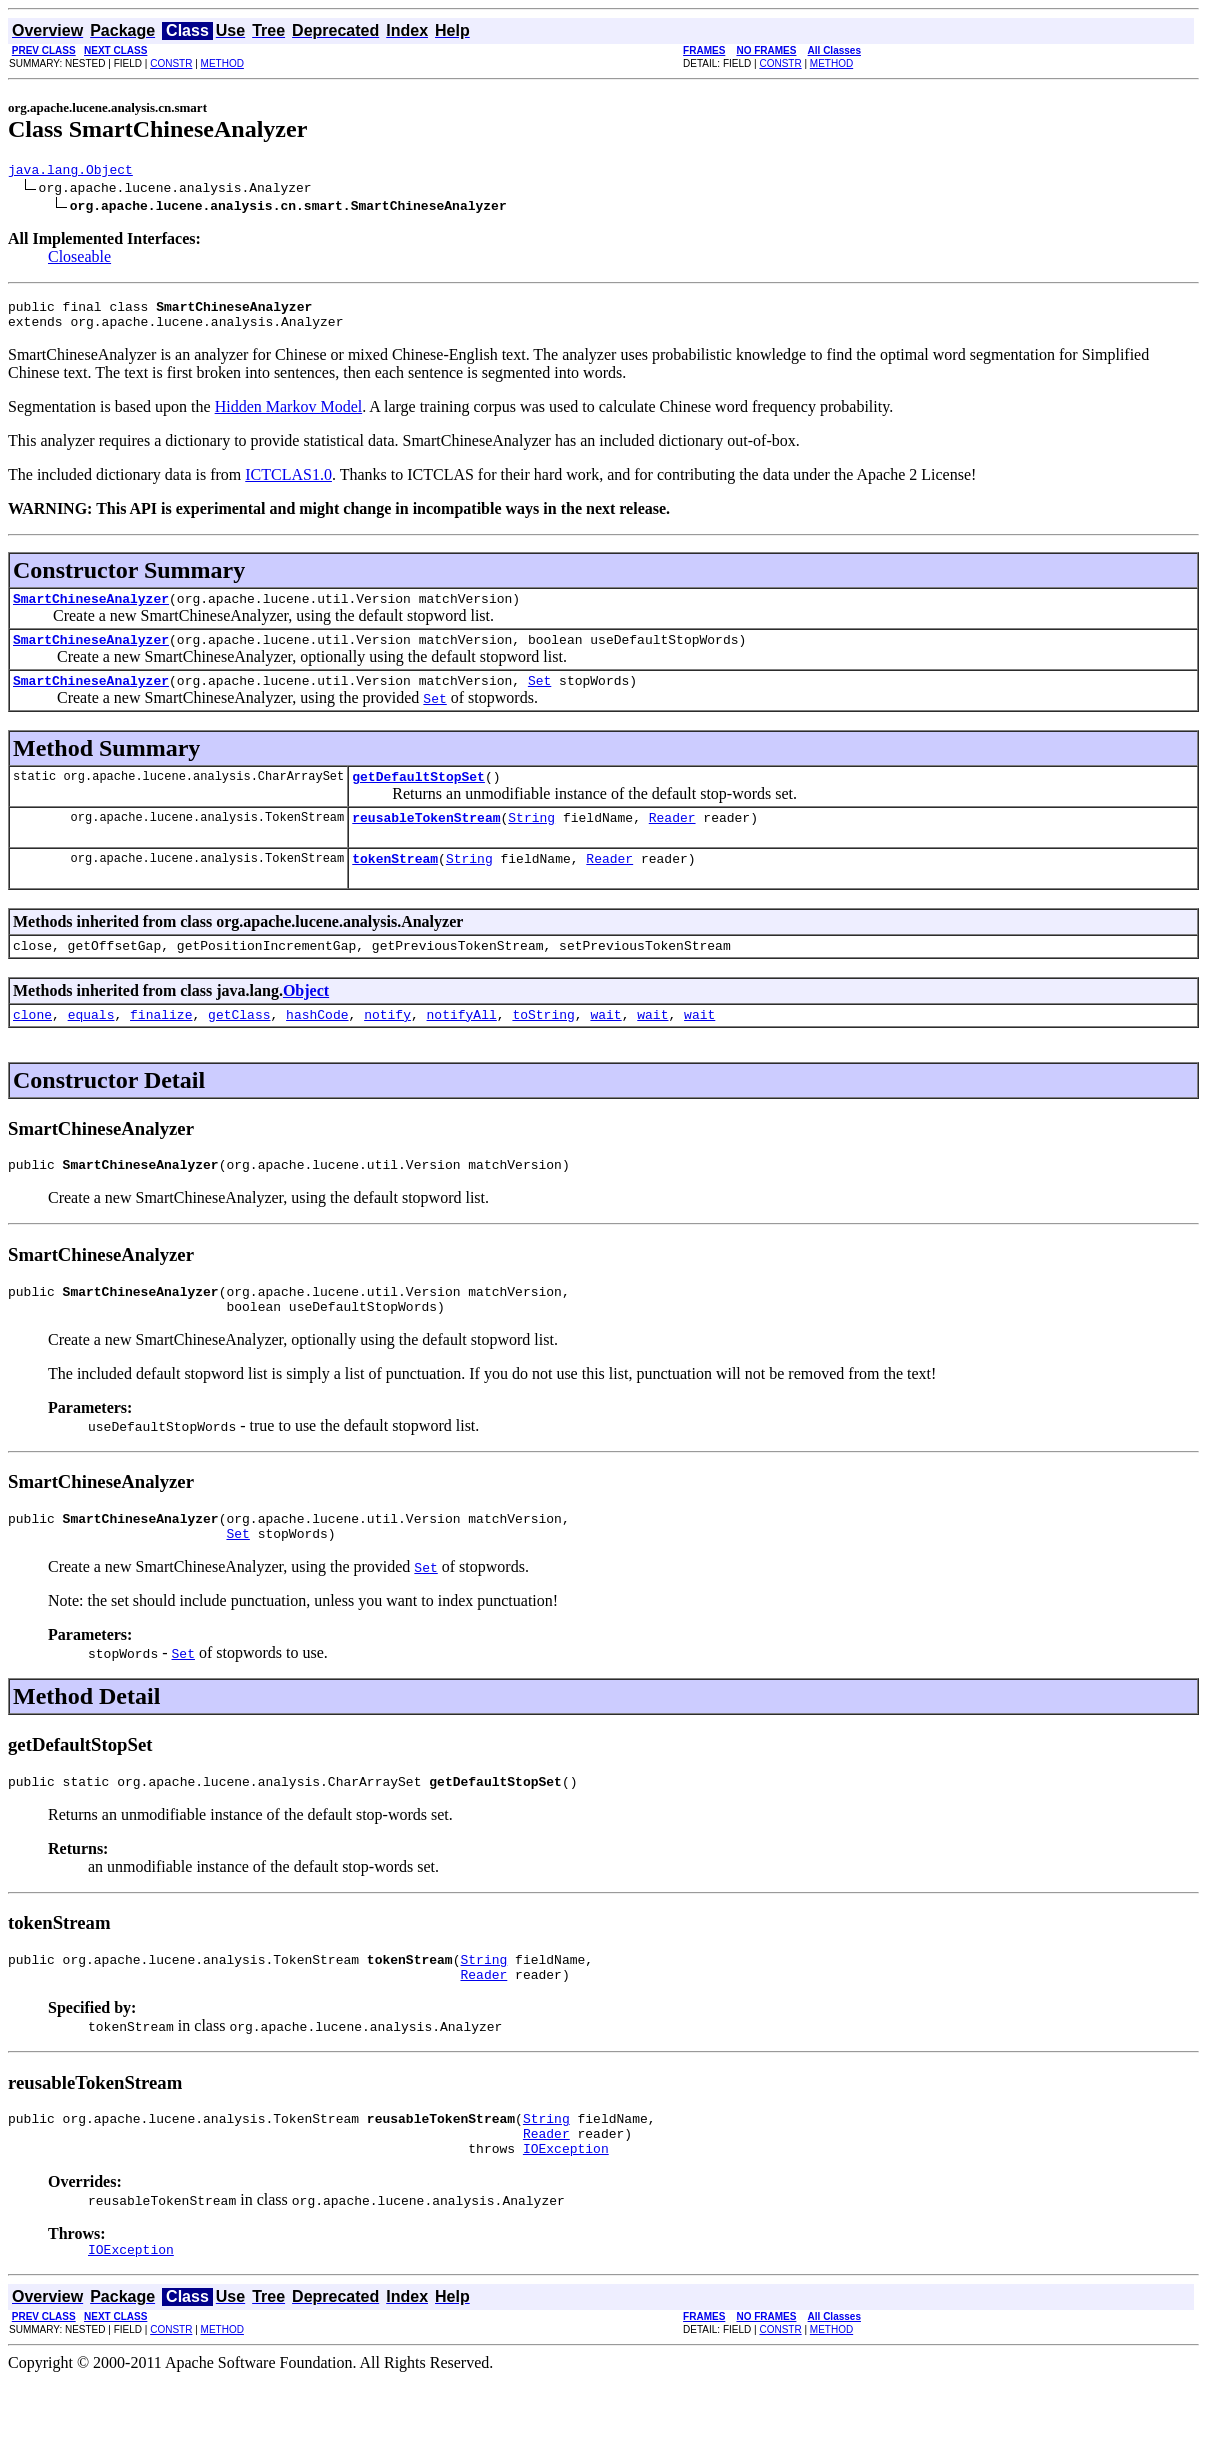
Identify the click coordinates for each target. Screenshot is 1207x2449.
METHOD (222, 63)
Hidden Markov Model (289, 415)
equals (91, 1047)
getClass (239, 1047)
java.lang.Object (70, 172)
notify (387, 1047)
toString (543, 1047)
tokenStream (395, 885)
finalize (161, 1047)
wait (605, 1047)
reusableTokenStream (426, 841)
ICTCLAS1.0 (288, 483)
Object (306, 1020)
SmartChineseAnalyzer (91, 610)
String (531, 841)
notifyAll (462, 1047)
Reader (672, 841)
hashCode (317, 1047)
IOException (566, 2214)
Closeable (79, 259)
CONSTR (171, 63)
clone (32, 1047)
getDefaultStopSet (418, 797)
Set (539, 698)
